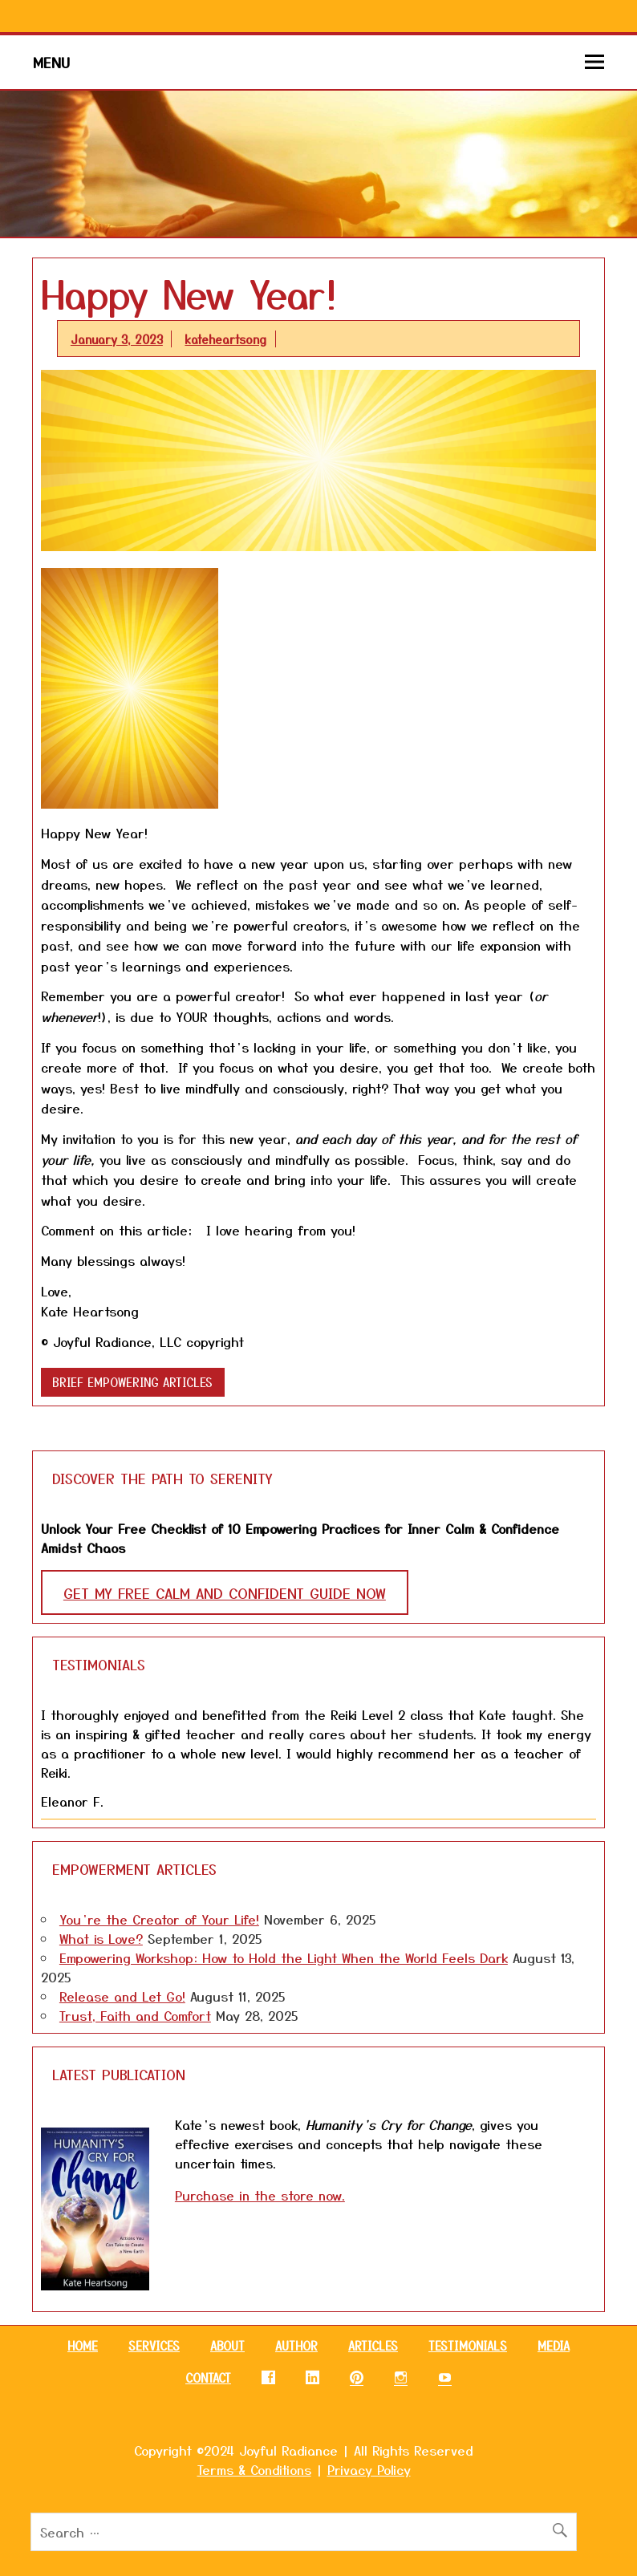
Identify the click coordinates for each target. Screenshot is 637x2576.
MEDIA (554, 2345)
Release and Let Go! (122, 1996)
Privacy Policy (369, 2469)
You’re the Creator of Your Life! (159, 1919)
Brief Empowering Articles (132, 1381)
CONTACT (208, 2377)
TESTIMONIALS (467, 2345)
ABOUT (227, 2345)
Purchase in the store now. (260, 2195)
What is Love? (101, 1938)
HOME (82, 2345)
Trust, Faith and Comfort (135, 2015)
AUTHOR (296, 2345)
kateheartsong (225, 339)
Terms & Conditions (254, 2469)
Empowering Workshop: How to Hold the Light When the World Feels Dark (283, 1957)
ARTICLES (373, 2345)
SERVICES (154, 2345)
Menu (51, 62)
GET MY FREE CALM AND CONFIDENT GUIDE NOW (224, 1592)
